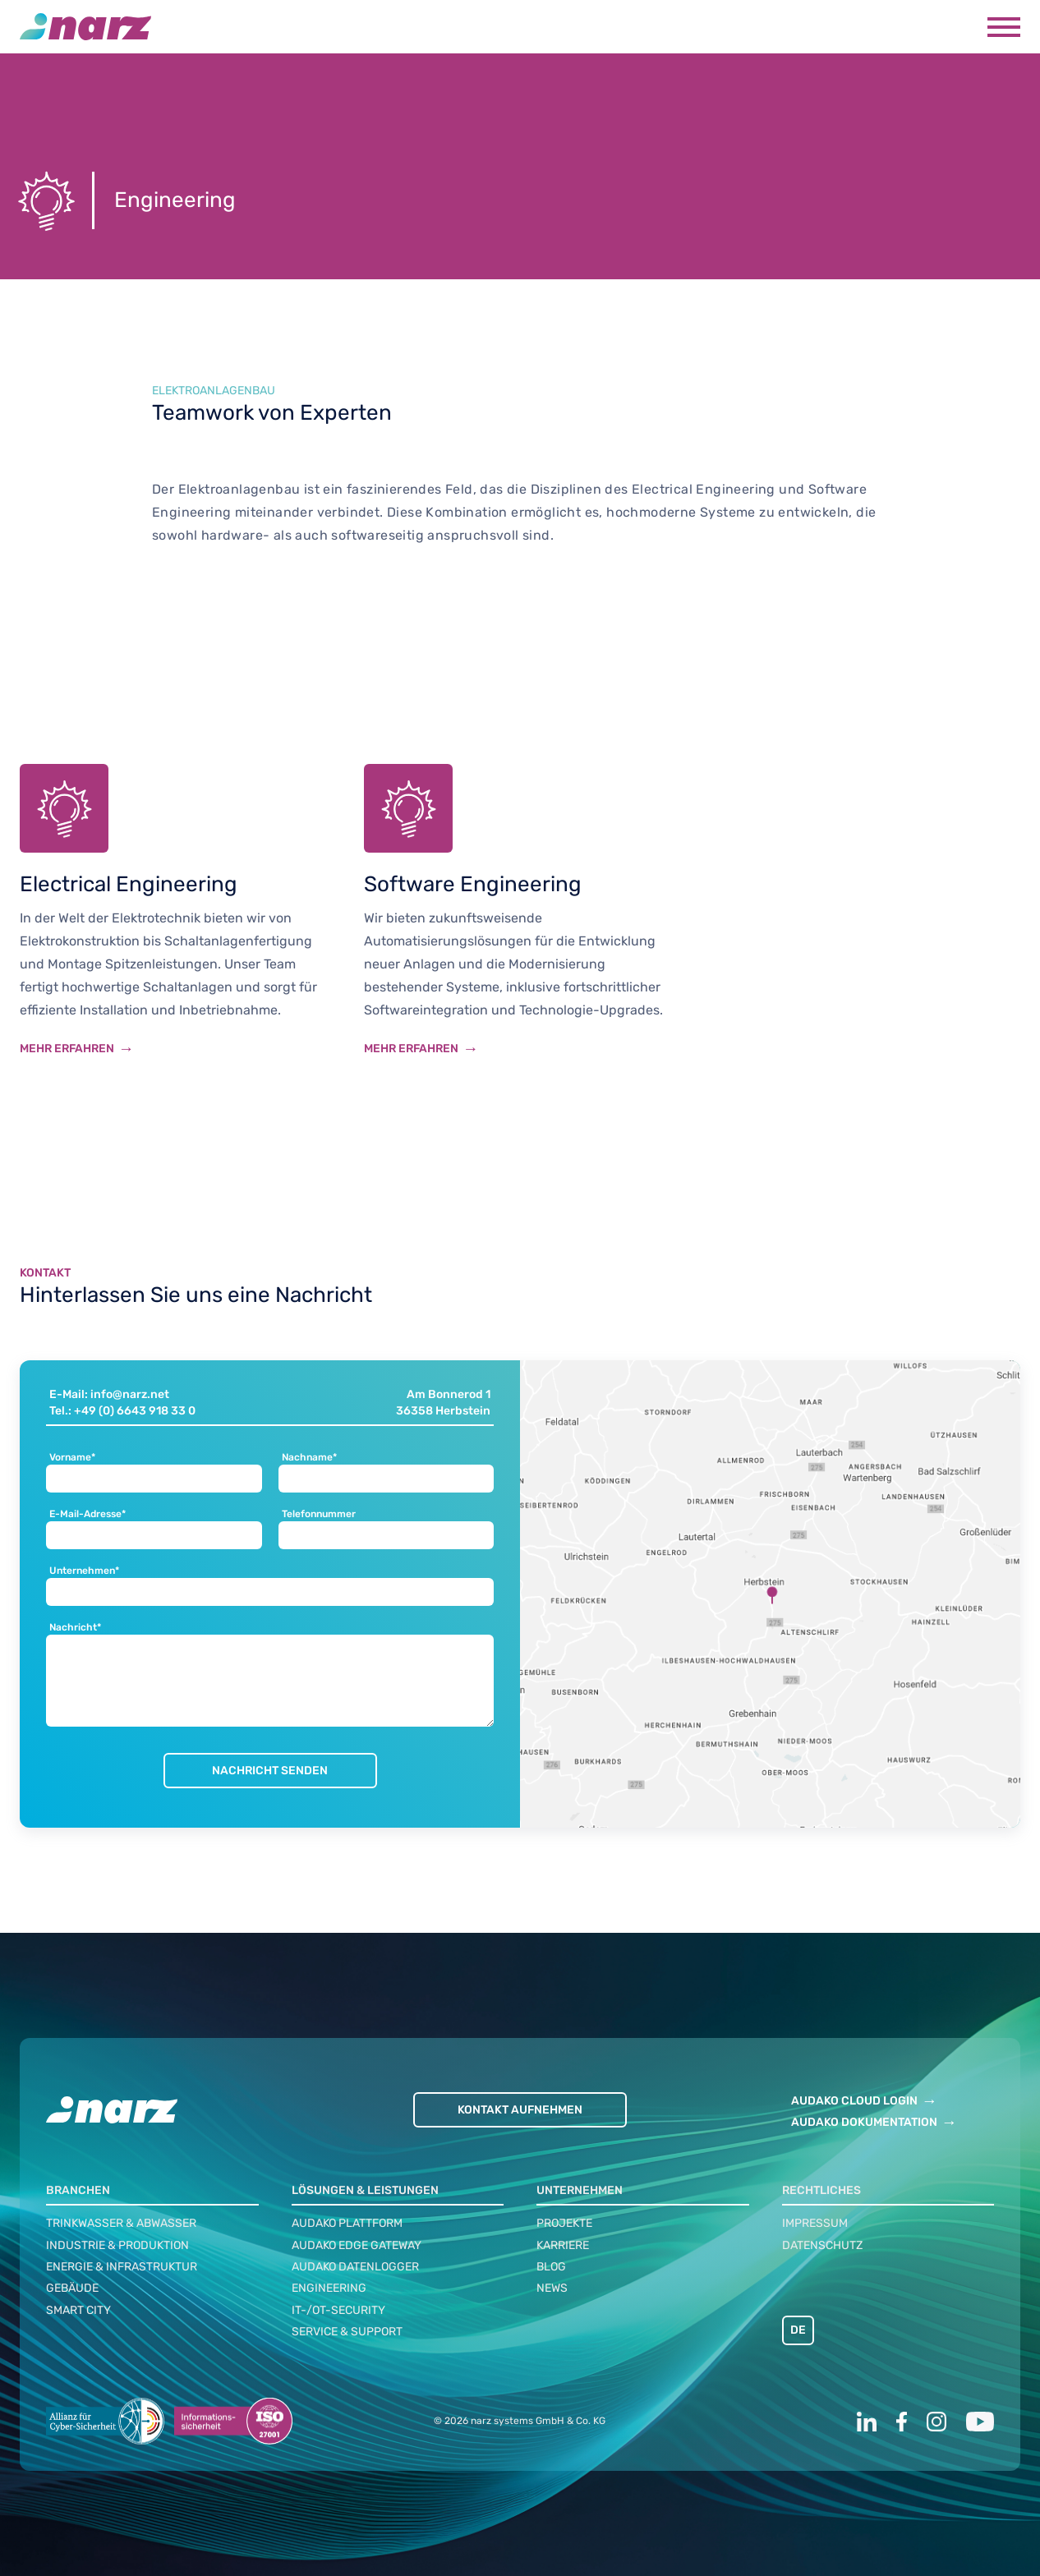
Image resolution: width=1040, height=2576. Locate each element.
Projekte (564, 2223)
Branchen (78, 2190)
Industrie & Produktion (117, 2245)
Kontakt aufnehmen (520, 2110)
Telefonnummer (319, 1514)
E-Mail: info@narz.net (109, 1394)
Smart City (78, 2310)
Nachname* (309, 1457)
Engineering (329, 2288)
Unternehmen (579, 2190)
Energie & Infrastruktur (121, 2267)
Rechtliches (821, 2190)
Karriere (562, 2245)
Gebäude (72, 2288)
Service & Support (347, 2332)
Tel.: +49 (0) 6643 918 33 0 (122, 1411)
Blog (551, 2267)
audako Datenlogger (355, 2267)
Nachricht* (75, 1627)
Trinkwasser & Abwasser (121, 2223)
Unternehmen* (84, 1571)
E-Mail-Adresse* (87, 1514)
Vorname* (72, 1457)
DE (798, 2330)
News (552, 2288)
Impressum (815, 2223)
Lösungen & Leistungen (365, 2190)
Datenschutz (822, 2245)
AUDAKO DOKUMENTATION (864, 2122)
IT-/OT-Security (338, 2310)
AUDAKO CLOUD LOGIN (854, 2101)
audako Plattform (347, 2223)
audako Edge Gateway (356, 2245)
